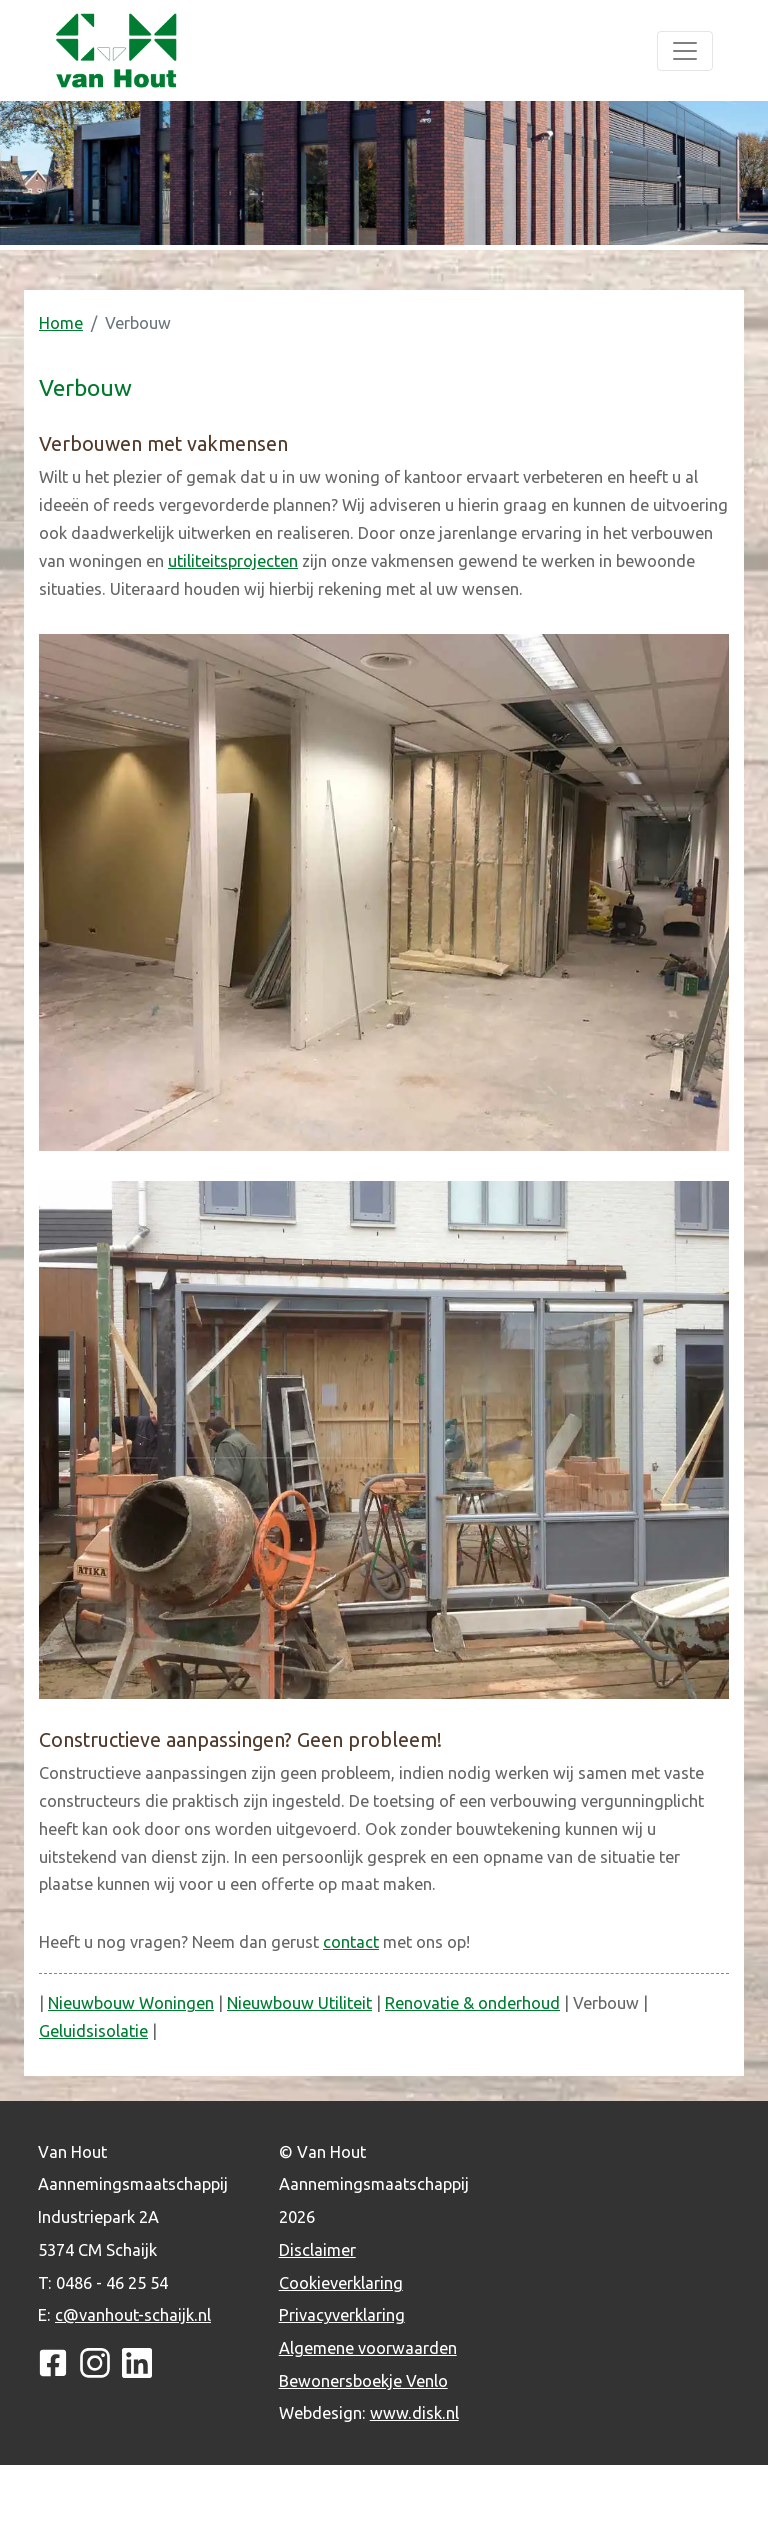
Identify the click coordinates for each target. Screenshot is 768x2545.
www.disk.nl (414, 2413)
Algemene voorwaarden (368, 2348)
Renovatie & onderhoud (472, 2003)
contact (351, 1942)
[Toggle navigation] (685, 51)
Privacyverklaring (342, 2315)
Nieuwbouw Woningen (131, 2003)
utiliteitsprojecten (233, 561)
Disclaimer (317, 2250)
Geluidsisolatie (93, 2031)
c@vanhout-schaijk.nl (133, 2315)
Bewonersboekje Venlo (363, 2381)
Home (61, 323)
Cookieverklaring (341, 2283)
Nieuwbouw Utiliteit (299, 2003)
